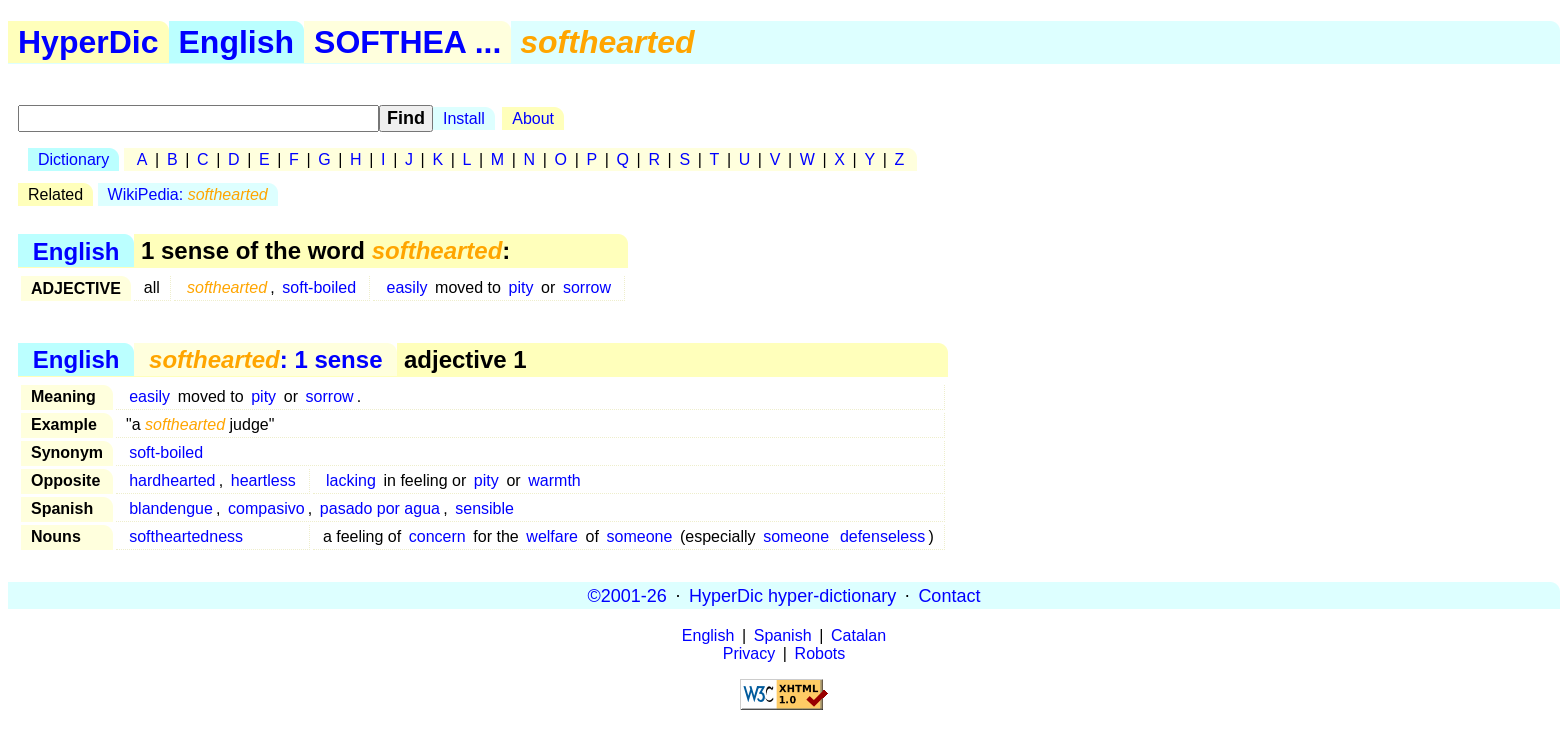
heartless (263, 480)
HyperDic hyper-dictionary (792, 595)
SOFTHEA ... (407, 42)
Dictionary (73, 159)
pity (521, 287)
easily (407, 287)
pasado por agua (380, 508)
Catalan (858, 635)
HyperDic (88, 42)
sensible (484, 508)
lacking (351, 480)
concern (437, 536)
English (237, 42)
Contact (949, 595)
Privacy (749, 653)
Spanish (783, 635)
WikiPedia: (188, 194)
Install (464, 118)
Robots (820, 653)
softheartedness (186, 536)
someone (640, 536)
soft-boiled (319, 287)
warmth (554, 480)
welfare (552, 536)
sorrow (587, 287)
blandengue (171, 508)
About (533, 118)
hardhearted (172, 480)
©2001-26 (627, 595)
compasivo (266, 508)
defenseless (882, 536)
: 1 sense (265, 359)
